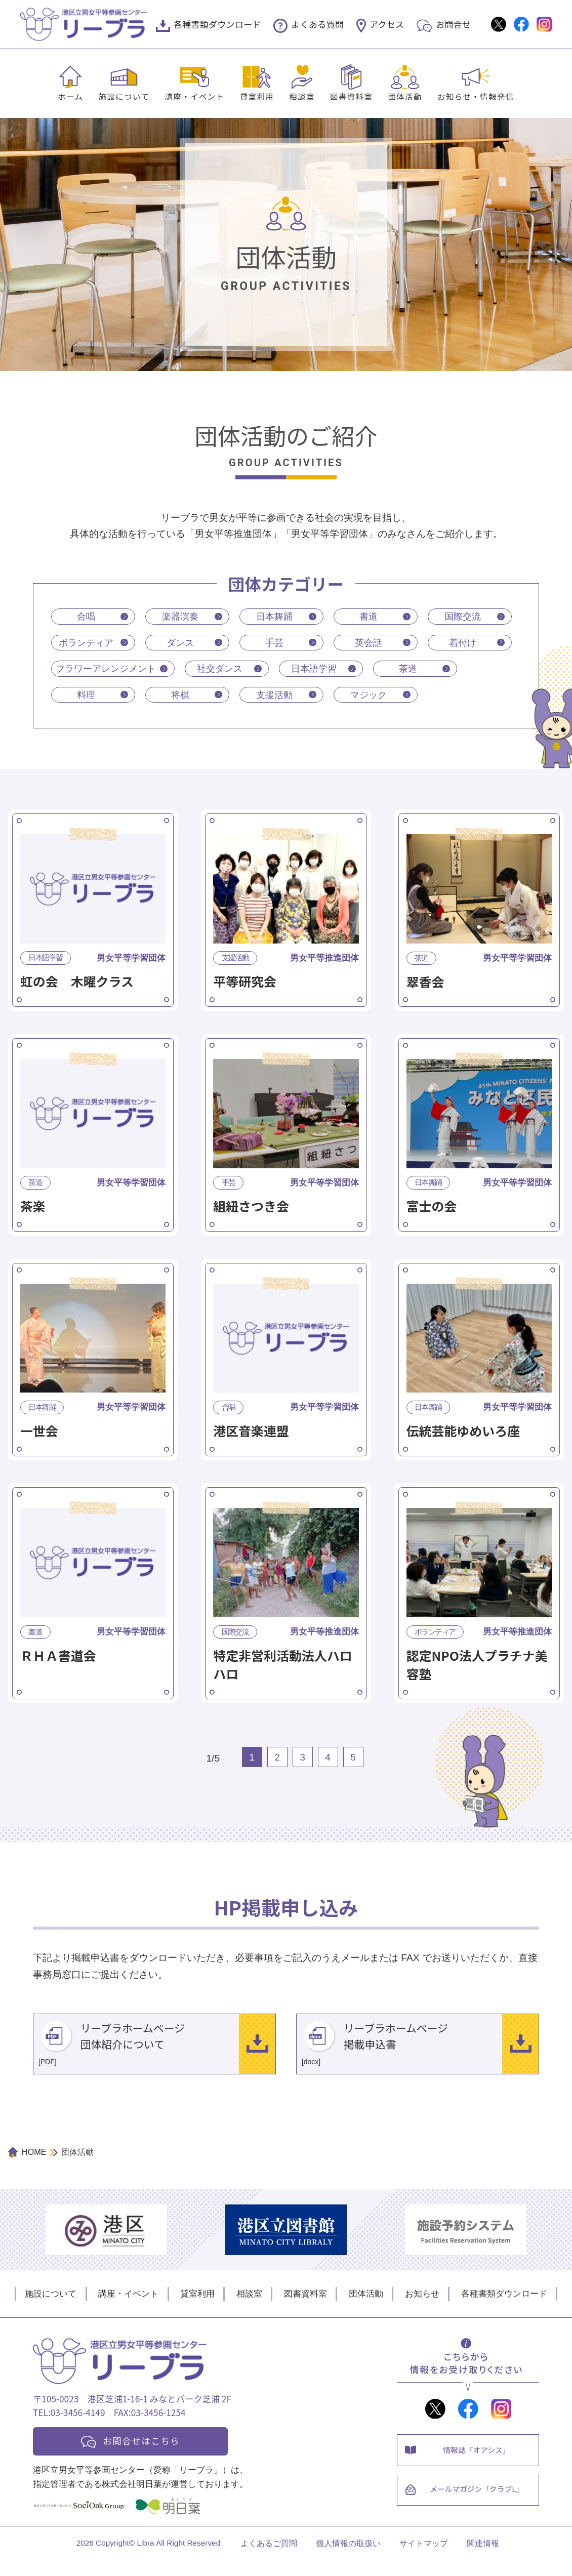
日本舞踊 (274, 616)
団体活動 (405, 96)
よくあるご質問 (268, 2559)
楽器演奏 (180, 616)
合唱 (86, 616)
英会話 (368, 643)
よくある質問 (317, 24)
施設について (123, 96)
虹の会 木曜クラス (77, 984)
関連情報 (483, 2559)
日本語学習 (319, 670)
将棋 (180, 696)
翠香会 (425, 984)
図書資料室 (351, 96)
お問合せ (453, 24)
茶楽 (33, 1209)
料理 (86, 696)
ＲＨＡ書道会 (58, 1658)
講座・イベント (194, 96)
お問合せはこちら (145, 2454)
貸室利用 (257, 96)
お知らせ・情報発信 (475, 96)
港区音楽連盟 (251, 1433)
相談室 (302, 96)
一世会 (39, 1433)
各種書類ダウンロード (217, 24)
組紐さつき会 (251, 1209)
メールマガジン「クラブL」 (478, 2506)
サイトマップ (423, 2559)
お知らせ (422, 2307)
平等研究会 (244, 984)
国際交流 (462, 616)
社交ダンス (225, 670)
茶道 (413, 670)
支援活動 (274, 696)
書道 (368, 616)
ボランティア (86, 643)
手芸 (274, 643)
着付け (462, 643)
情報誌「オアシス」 (478, 2464)
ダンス (180, 643)
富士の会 (431, 1209)
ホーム (70, 96)
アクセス (387, 24)
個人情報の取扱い (348, 2559)
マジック (368, 696)
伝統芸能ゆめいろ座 (463, 1433)
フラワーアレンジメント (108, 670)
